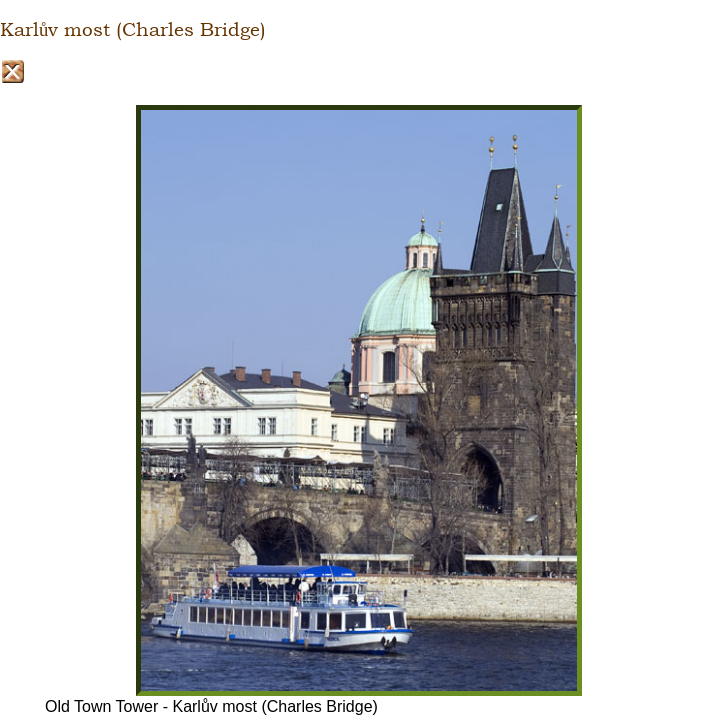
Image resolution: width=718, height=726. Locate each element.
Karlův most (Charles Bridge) (133, 30)
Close (12, 71)
